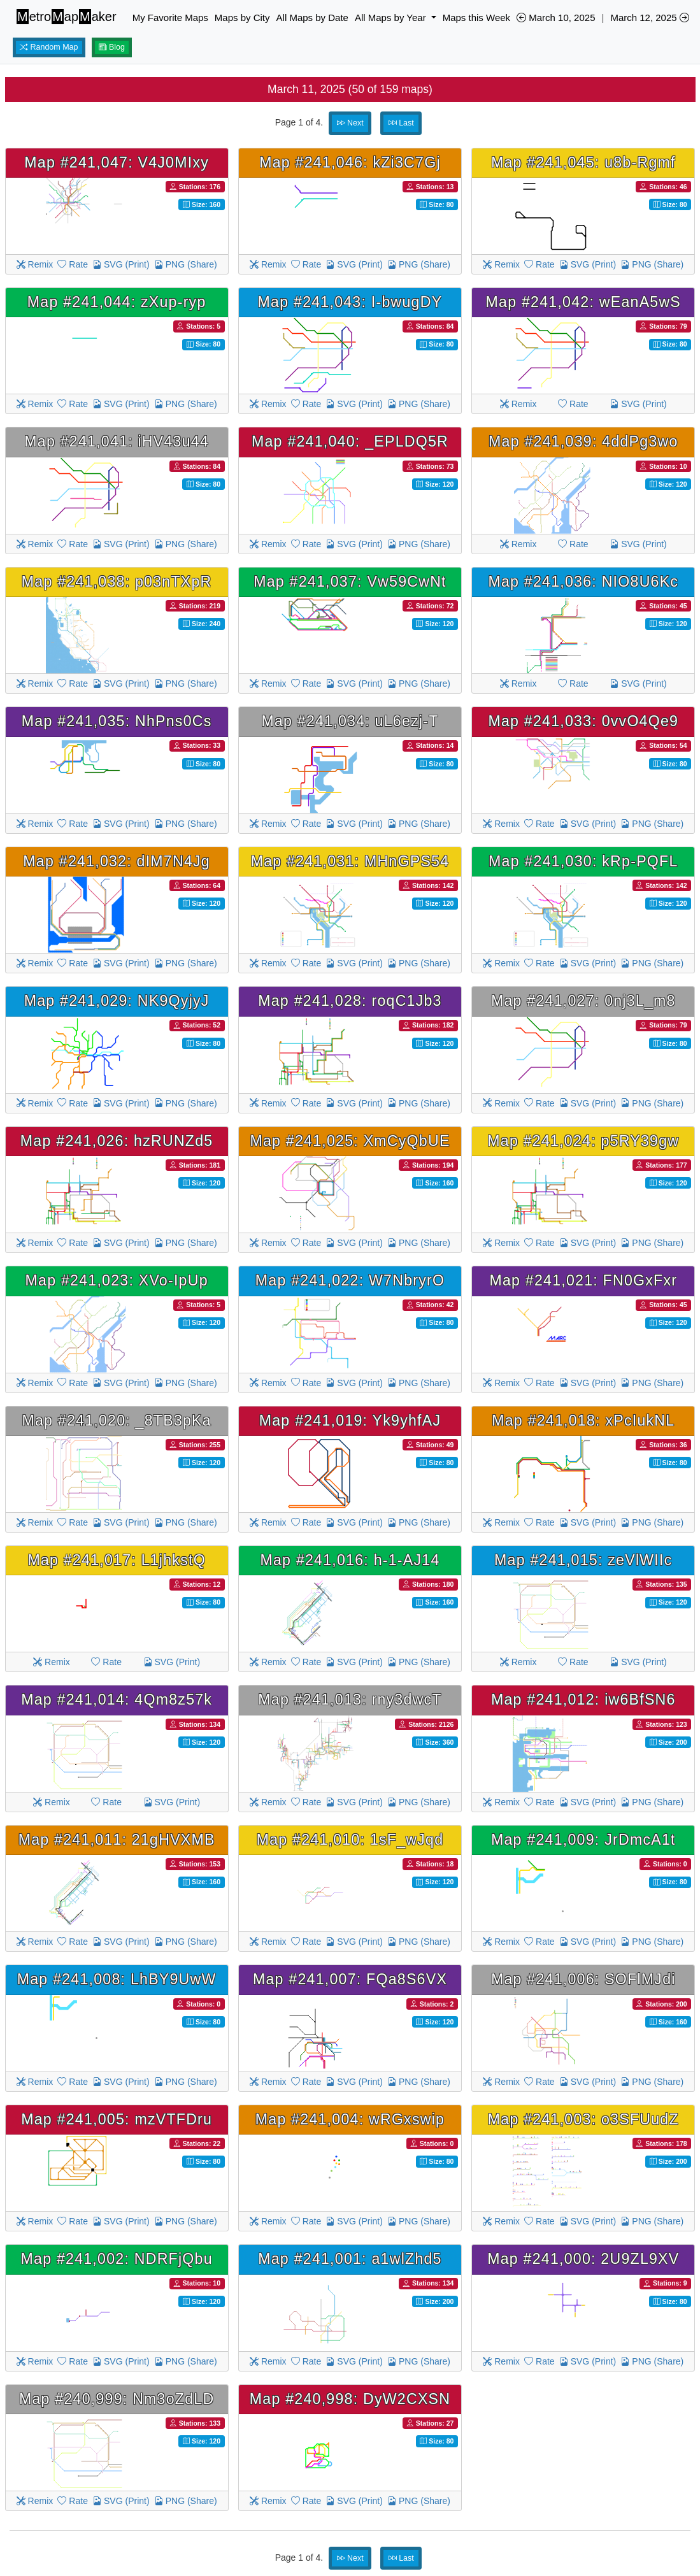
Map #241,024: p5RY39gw (583, 1141)
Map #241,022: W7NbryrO (350, 1280)
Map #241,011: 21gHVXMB (116, 1839)
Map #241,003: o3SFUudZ (583, 2119)
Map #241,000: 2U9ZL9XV (583, 2258)
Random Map (49, 47)
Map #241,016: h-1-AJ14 (349, 1560)
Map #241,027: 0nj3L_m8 (583, 1000)
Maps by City (242, 17)
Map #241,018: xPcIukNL (583, 1420)
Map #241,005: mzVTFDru (116, 2119)
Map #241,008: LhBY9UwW (117, 1979)
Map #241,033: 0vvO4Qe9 (583, 721)
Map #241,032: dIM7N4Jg (116, 861)
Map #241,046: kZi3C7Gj (350, 162)
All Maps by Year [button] (392, 17)
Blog (112, 47)
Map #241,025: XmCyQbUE (350, 1141)
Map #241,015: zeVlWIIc (583, 1560)
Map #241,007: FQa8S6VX (350, 1979)
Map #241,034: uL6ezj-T (349, 721)
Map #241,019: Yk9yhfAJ (350, 1420)
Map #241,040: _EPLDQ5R (350, 441)
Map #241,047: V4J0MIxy (116, 162)
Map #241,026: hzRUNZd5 (116, 1141)
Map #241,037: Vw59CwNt (350, 581)
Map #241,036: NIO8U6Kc (583, 581)
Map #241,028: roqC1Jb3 (349, 1000)
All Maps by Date (312, 17)
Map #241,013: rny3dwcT (349, 1699)
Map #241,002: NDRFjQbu (117, 2258)
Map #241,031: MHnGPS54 (350, 861)
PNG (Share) (185, 264)
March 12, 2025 (649, 17)
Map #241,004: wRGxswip (350, 2119)
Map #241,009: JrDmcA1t (583, 1839)
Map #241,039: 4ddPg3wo (583, 441)
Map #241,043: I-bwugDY (350, 302)
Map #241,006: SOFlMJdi (583, 1979)
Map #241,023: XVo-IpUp (116, 1280)
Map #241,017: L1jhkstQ (116, 1560)
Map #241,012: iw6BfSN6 (583, 1699)
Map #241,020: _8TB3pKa (116, 1420)
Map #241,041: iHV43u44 (116, 441)
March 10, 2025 (556, 17)
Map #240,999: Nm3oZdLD (116, 2399)
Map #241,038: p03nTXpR (117, 581)
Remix (35, 264)
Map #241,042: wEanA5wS (583, 302)
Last (401, 122)
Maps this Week (476, 17)
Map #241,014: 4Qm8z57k (116, 1699)
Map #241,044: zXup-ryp (116, 302)
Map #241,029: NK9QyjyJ (117, 1000)
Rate (72, 264)
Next (350, 122)
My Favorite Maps (170, 17)
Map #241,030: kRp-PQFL (583, 861)
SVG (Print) (120, 264)
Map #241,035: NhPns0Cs (117, 721)
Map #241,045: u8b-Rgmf (583, 162)
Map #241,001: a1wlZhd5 (349, 2258)
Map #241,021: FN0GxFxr (583, 1280)
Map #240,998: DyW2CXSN (350, 2399)
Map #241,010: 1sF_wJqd (350, 1839)
